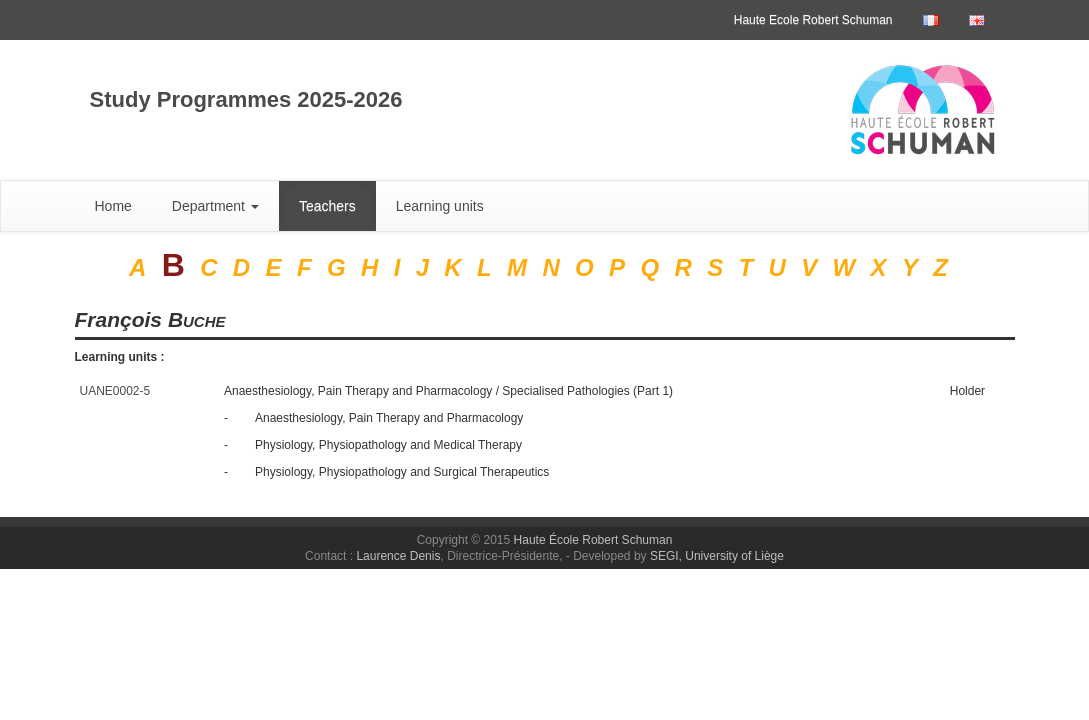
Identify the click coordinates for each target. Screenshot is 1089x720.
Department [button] (215, 206)
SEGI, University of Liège (717, 556)
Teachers (327, 206)
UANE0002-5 (115, 391)
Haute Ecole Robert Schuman (813, 20)
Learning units (440, 206)
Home (113, 206)
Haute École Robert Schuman (593, 540)
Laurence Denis (398, 556)
